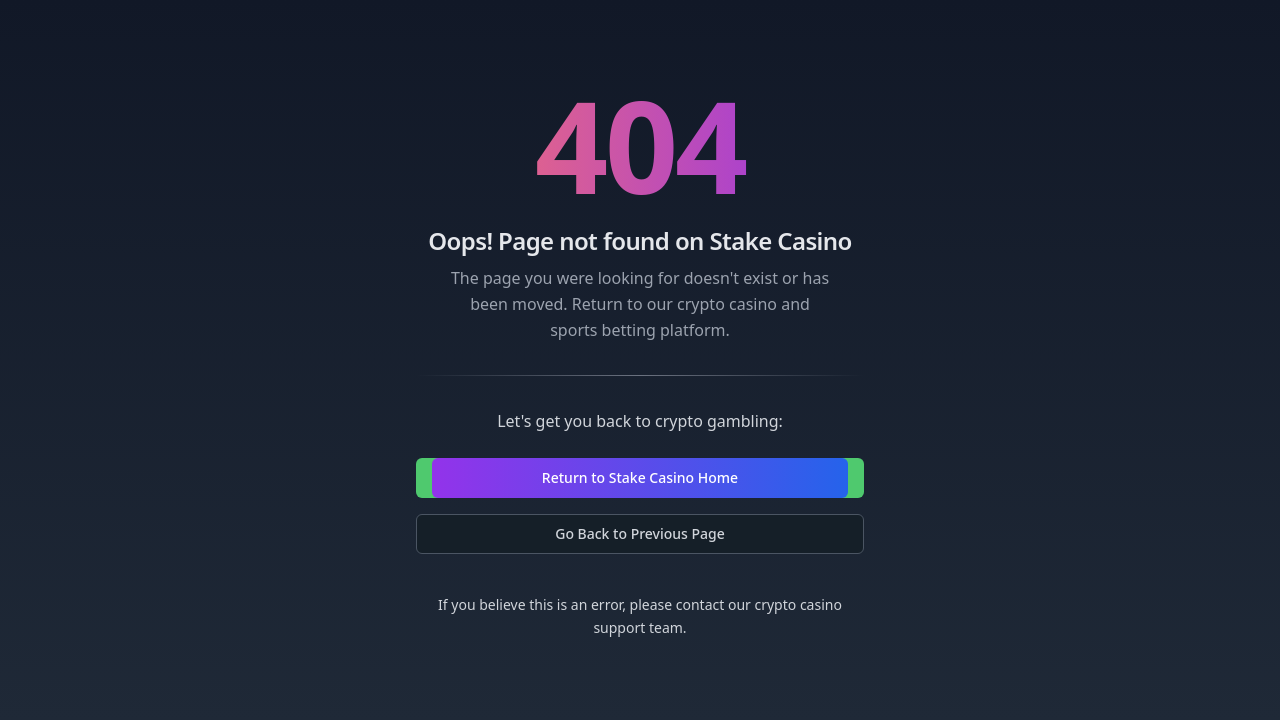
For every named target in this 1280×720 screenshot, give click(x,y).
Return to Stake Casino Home (640, 477)
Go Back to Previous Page (640, 533)
